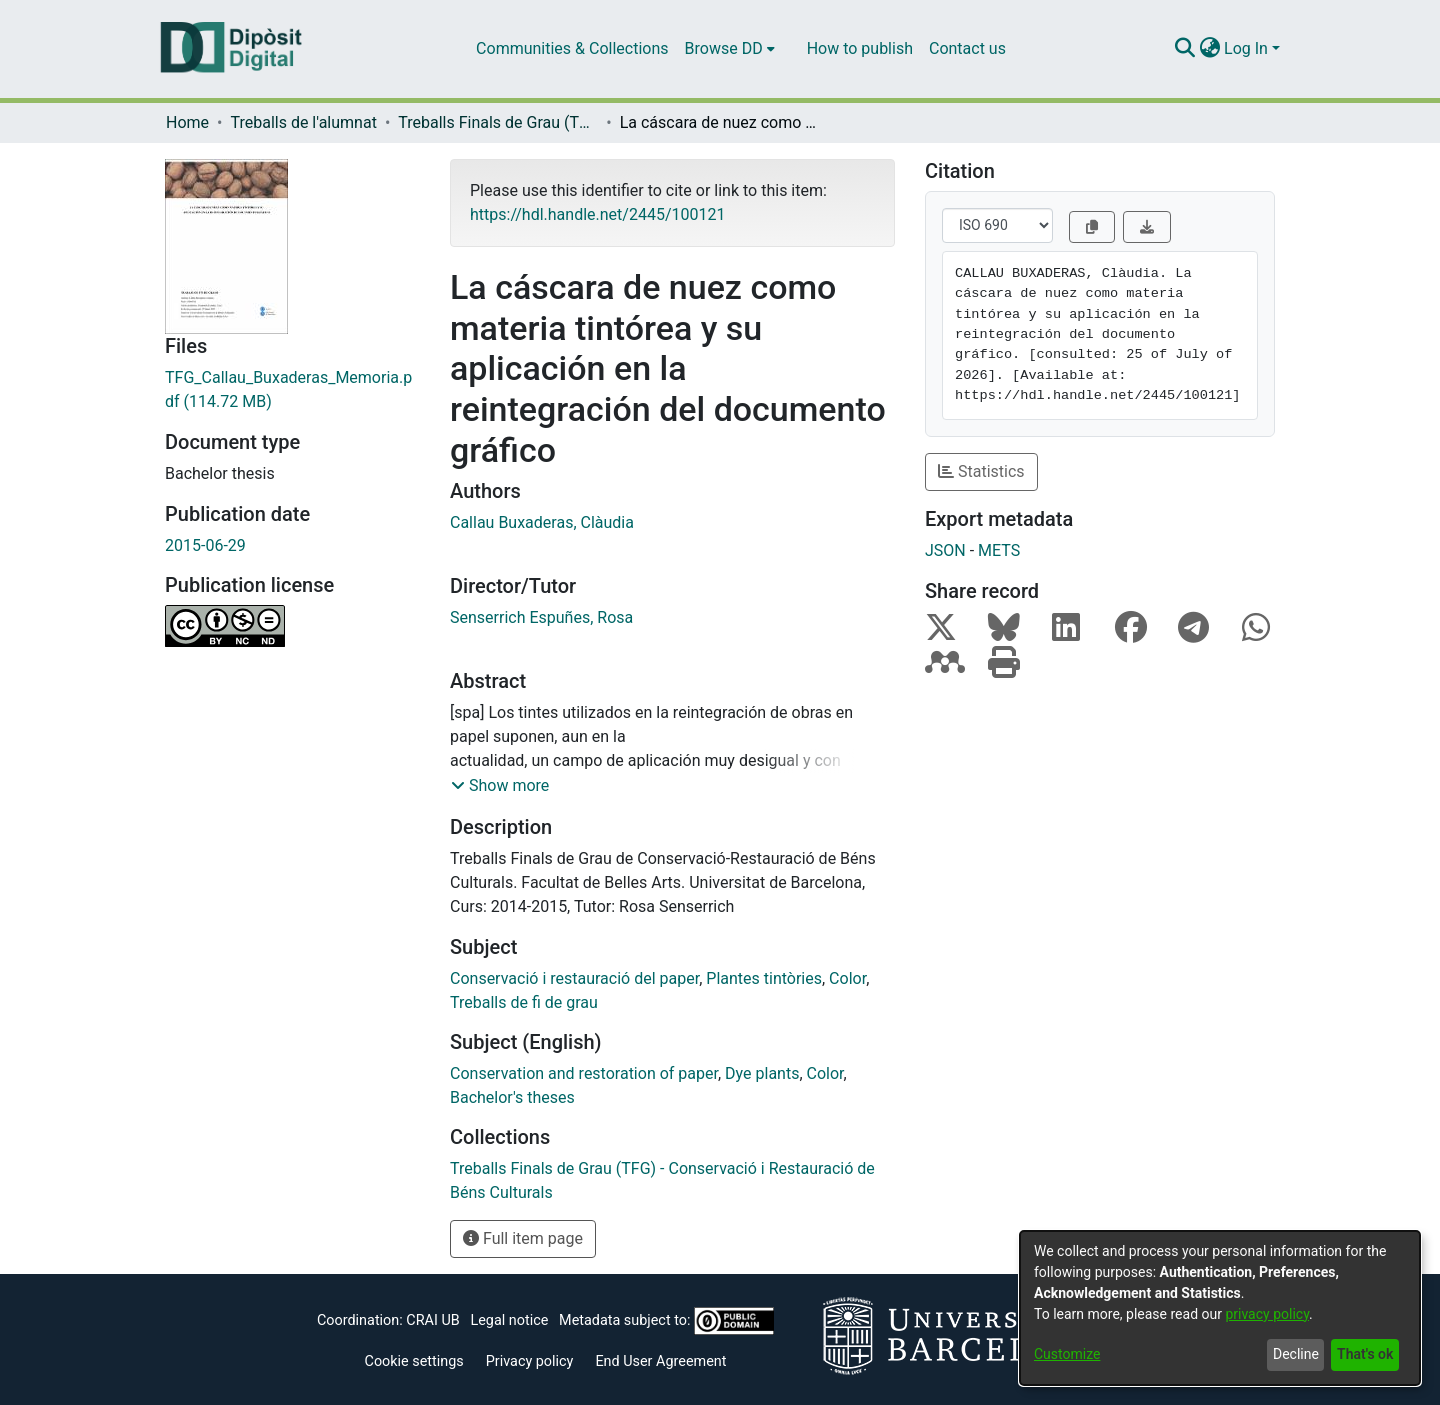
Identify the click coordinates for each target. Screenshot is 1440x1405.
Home (187, 122)
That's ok (1365, 1354)
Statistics (981, 471)
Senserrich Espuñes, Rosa (541, 617)
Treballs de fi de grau (524, 1002)
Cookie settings (414, 1361)
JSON (945, 550)
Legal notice (509, 1320)
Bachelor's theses (512, 1097)
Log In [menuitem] (1246, 48)
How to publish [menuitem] (860, 48)
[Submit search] (1184, 49)
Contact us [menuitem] (967, 48)
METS (999, 550)
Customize (1067, 1354)
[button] (500, 786)
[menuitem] (730, 49)
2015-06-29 (205, 545)
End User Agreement (660, 1361)
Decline (1296, 1354)
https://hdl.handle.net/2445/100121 (597, 214)
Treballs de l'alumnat (303, 122)
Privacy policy (530, 1361)
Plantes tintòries (764, 978)
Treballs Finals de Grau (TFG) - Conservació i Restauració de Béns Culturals (498, 122)
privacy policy (1267, 1314)
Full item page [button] (523, 1238)
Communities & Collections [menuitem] (572, 48)
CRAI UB (432, 1320)
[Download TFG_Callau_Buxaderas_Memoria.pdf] (292, 390)
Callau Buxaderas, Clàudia (542, 522)
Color (847, 978)
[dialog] (1220, 1308)
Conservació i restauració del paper (574, 978)
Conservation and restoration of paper (584, 1073)
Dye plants (762, 1073)
